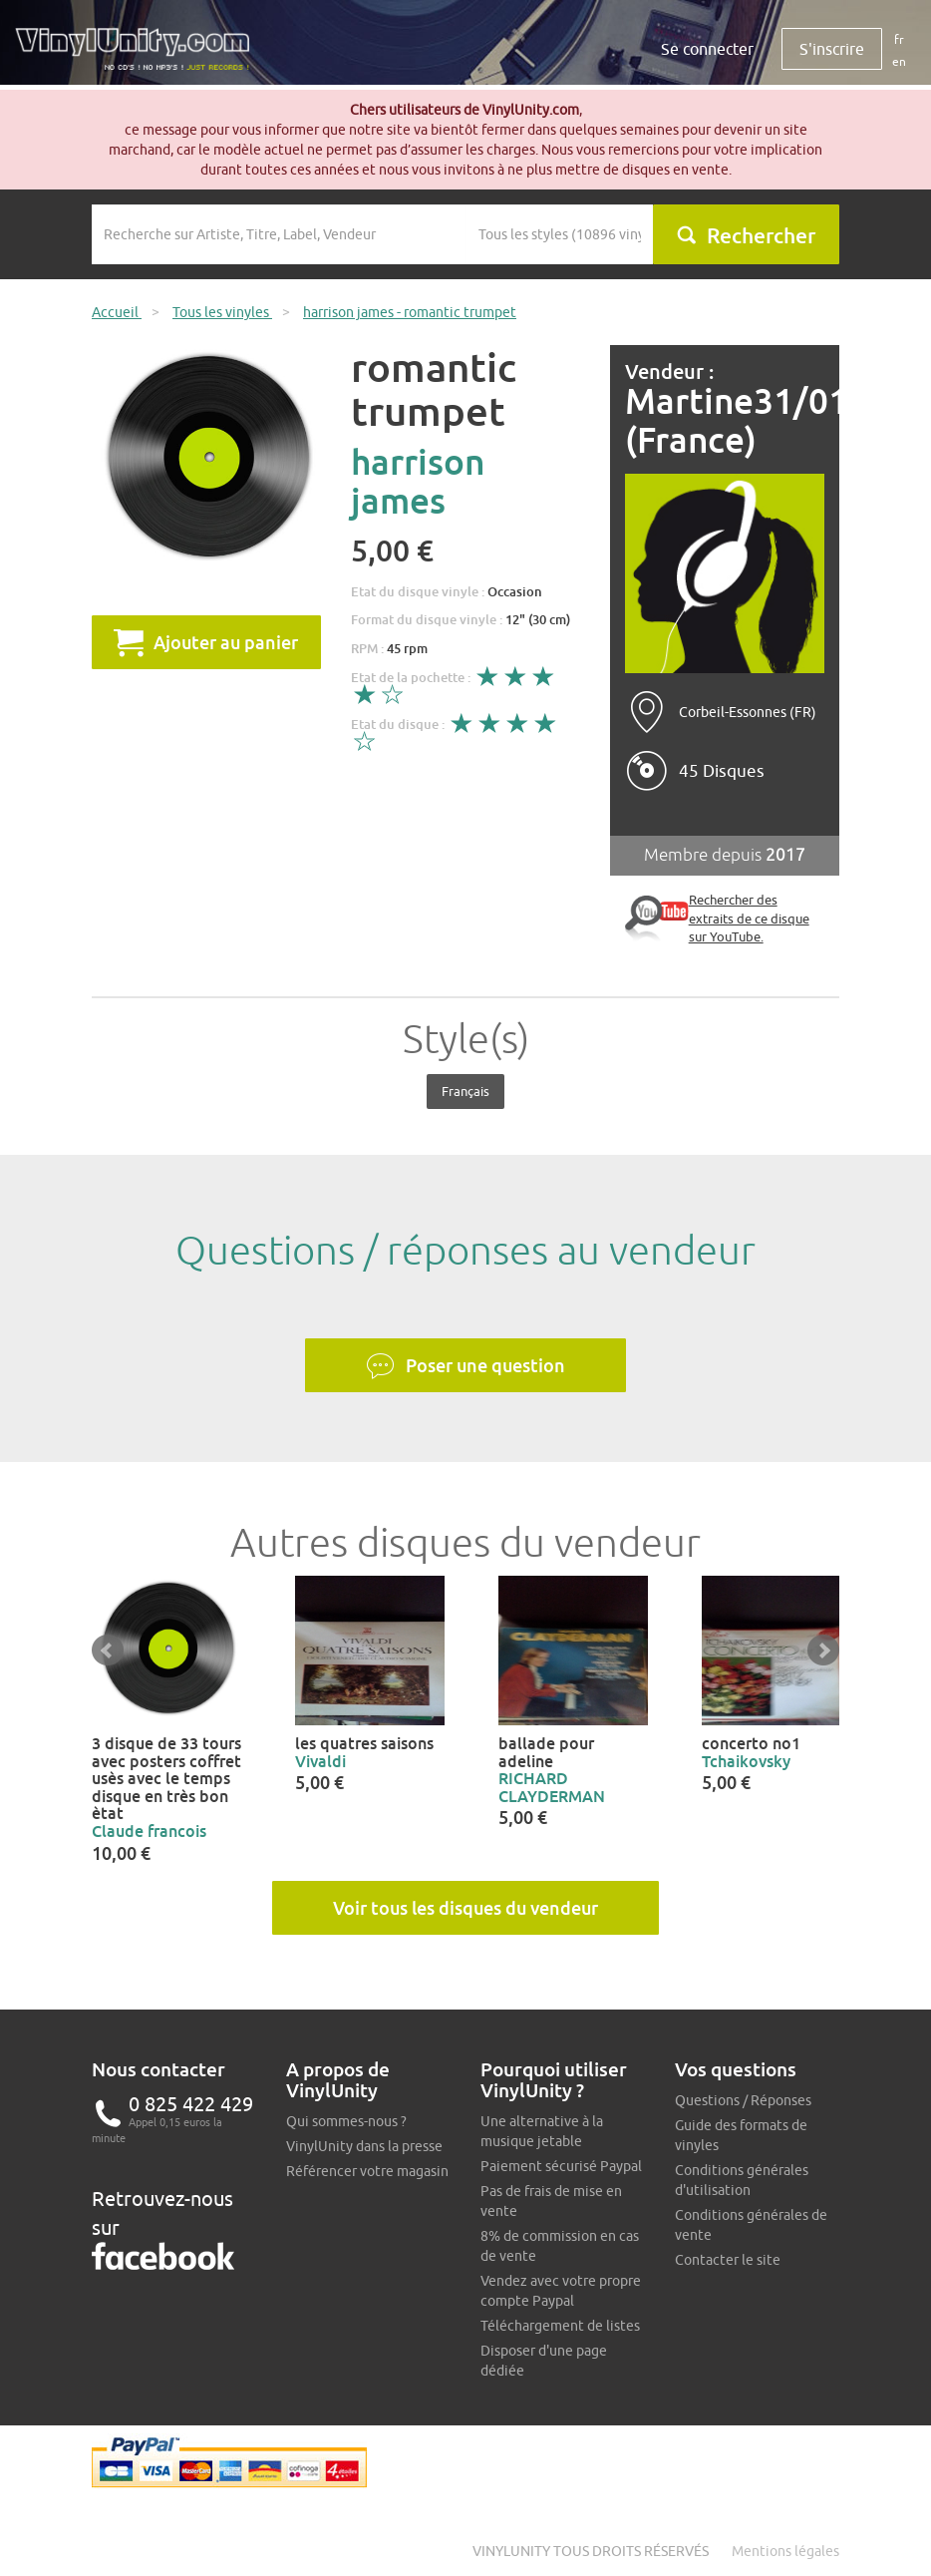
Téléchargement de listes (560, 2326)
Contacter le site (727, 2260)
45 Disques (722, 771)
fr (899, 39)
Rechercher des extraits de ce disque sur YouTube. (749, 918)
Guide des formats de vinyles (741, 2135)
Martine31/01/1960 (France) (724, 420)
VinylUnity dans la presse (364, 2146)
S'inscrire (831, 49)
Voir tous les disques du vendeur (465, 1908)
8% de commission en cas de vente (559, 2246)
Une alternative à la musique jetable (541, 2131)
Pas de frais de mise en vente (551, 2201)
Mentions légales (785, 2551)
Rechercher (745, 235)
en (899, 61)
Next (823, 1650)
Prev (108, 1650)
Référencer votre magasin (367, 2171)
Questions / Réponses (743, 2100)
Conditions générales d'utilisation (741, 2180)
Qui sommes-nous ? (346, 2121)
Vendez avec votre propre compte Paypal (560, 2291)
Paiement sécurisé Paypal (561, 2166)
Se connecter (707, 49)
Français (465, 1091)
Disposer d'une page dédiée (543, 2361)
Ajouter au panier (206, 642)
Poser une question (465, 1366)
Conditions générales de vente (751, 2225)
